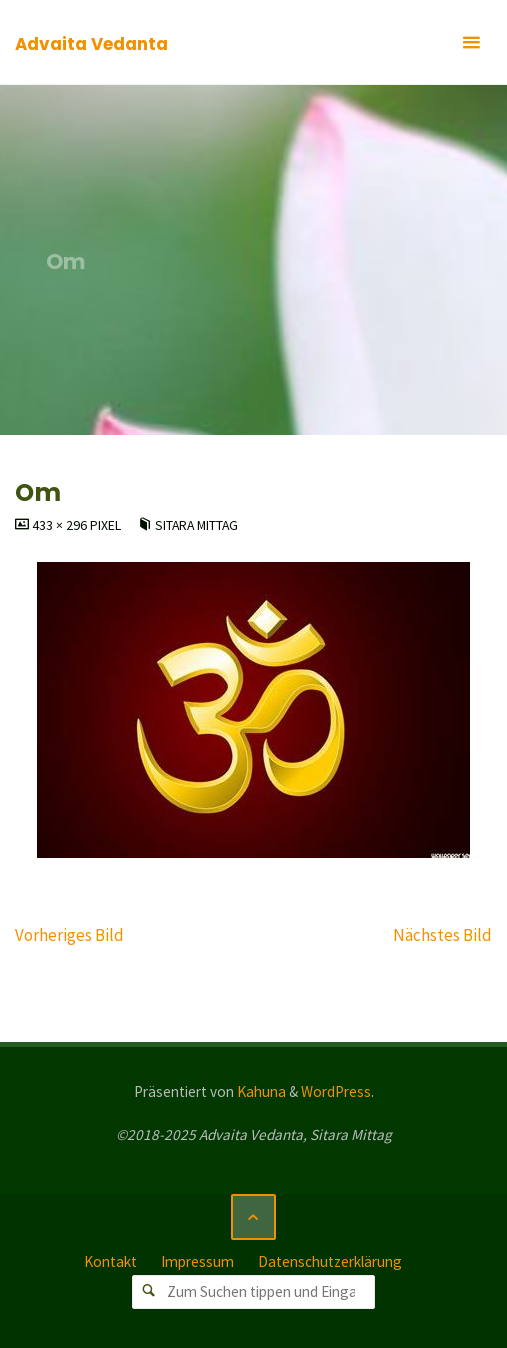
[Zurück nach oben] (254, 1217)
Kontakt (110, 1261)
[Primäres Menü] (471, 42)
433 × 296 (61, 525)
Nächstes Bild (442, 935)
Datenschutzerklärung (330, 1261)
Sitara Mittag (196, 525)
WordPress (336, 1091)
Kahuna (260, 1091)
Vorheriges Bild (69, 935)
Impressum (197, 1261)
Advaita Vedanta (91, 44)
